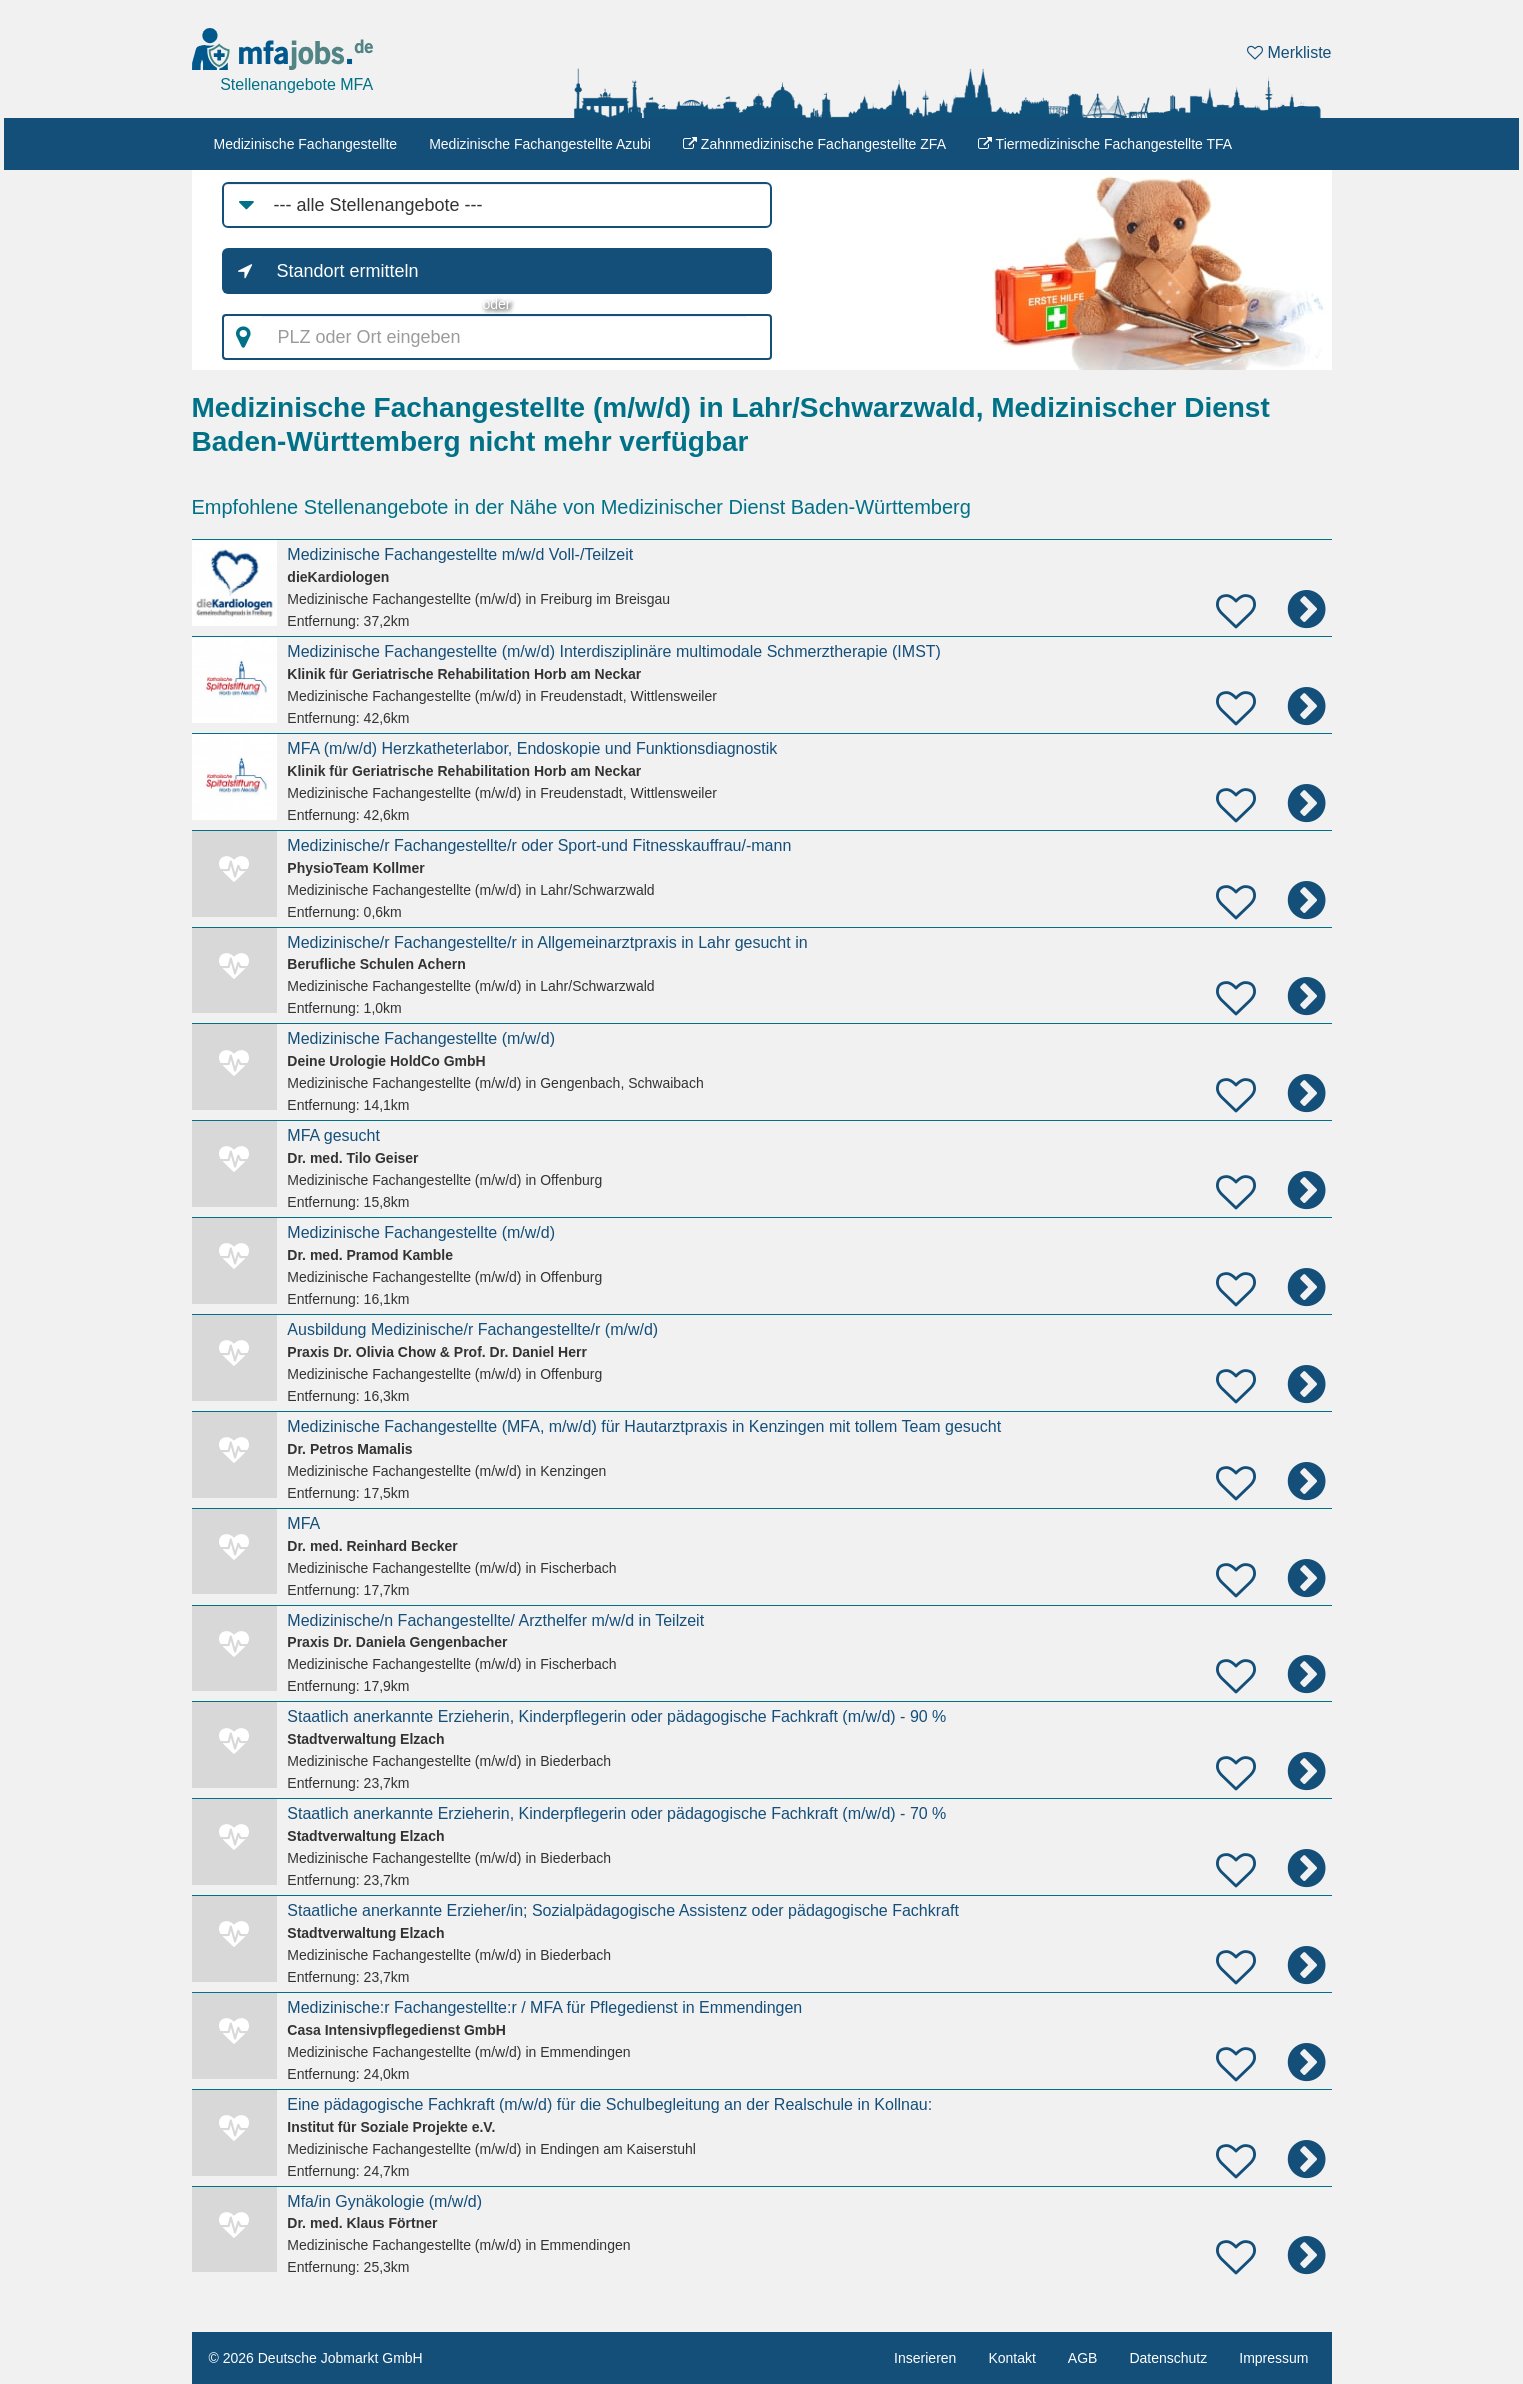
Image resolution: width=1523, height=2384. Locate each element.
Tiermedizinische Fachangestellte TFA (1105, 144)
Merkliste (1289, 52)
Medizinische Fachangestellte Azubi (540, 144)
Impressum (1273, 2358)
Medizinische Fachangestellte (306, 144)
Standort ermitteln (348, 271)
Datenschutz (1168, 2358)
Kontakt (1011, 2358)
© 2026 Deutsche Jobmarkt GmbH (316, 2358)
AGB (1083, 2358)
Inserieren (925, 2358)
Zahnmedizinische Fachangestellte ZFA (814, 144)
